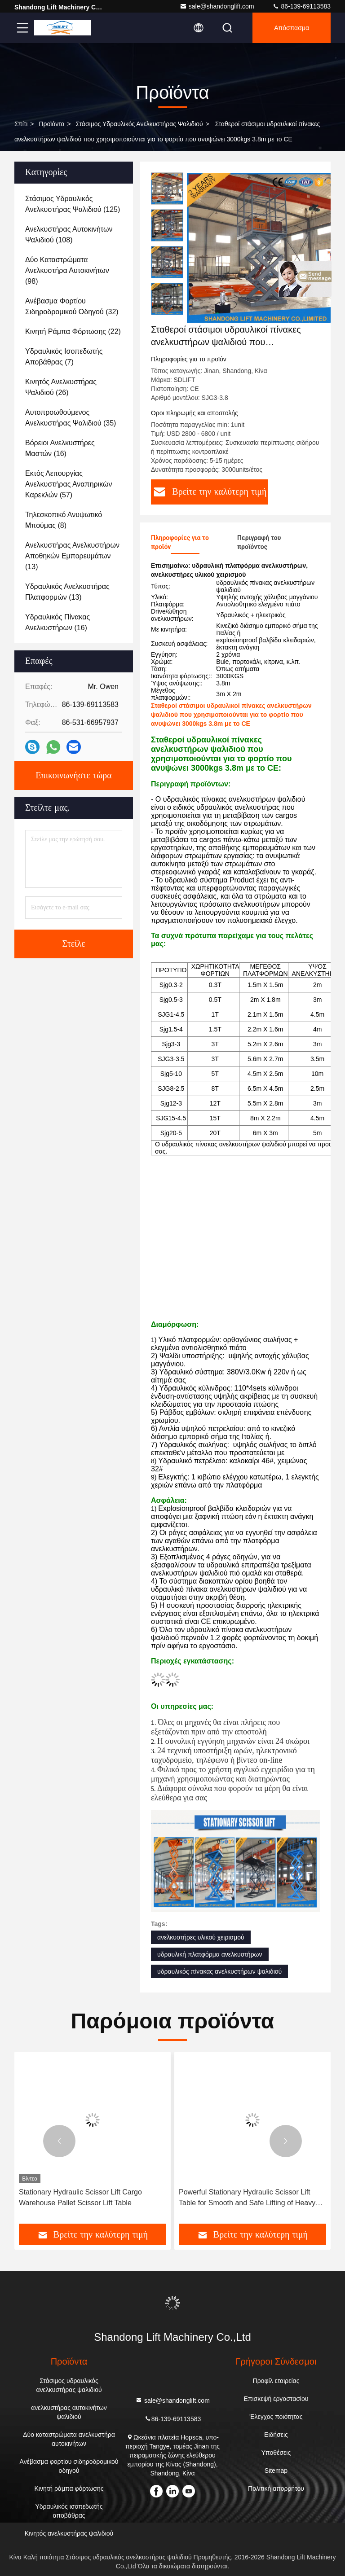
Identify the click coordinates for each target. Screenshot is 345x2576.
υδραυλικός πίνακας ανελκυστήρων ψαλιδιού (219, 1971)
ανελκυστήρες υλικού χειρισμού (200, 1937)
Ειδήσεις (276, 2434)
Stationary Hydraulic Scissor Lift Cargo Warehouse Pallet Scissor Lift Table (80, 2197)
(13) (72, 555)
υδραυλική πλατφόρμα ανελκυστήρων (209, 1954)
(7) (63, 356)
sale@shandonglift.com (217, 6)
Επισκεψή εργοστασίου (276, 2398)
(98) (67, 270)
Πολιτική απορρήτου (276, 2488)
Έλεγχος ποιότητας (275, 2416)
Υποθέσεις (276, 2452)
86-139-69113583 (301, 6)
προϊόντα (51, 123)
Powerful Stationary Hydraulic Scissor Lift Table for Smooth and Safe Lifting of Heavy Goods (247, 2198)
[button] (167, 311)
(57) (68, 484)
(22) (73, 331)
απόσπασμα (291, 27)
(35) (70, 417)
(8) (63, 520)
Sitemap (276, 2470)
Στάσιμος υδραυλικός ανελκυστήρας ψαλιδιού (139, 123)
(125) (72, 204)
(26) (61, 387)
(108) (68, 234)
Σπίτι (20, 123)
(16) (60, 448)
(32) (72, 306)
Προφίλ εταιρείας (276, 2380)
